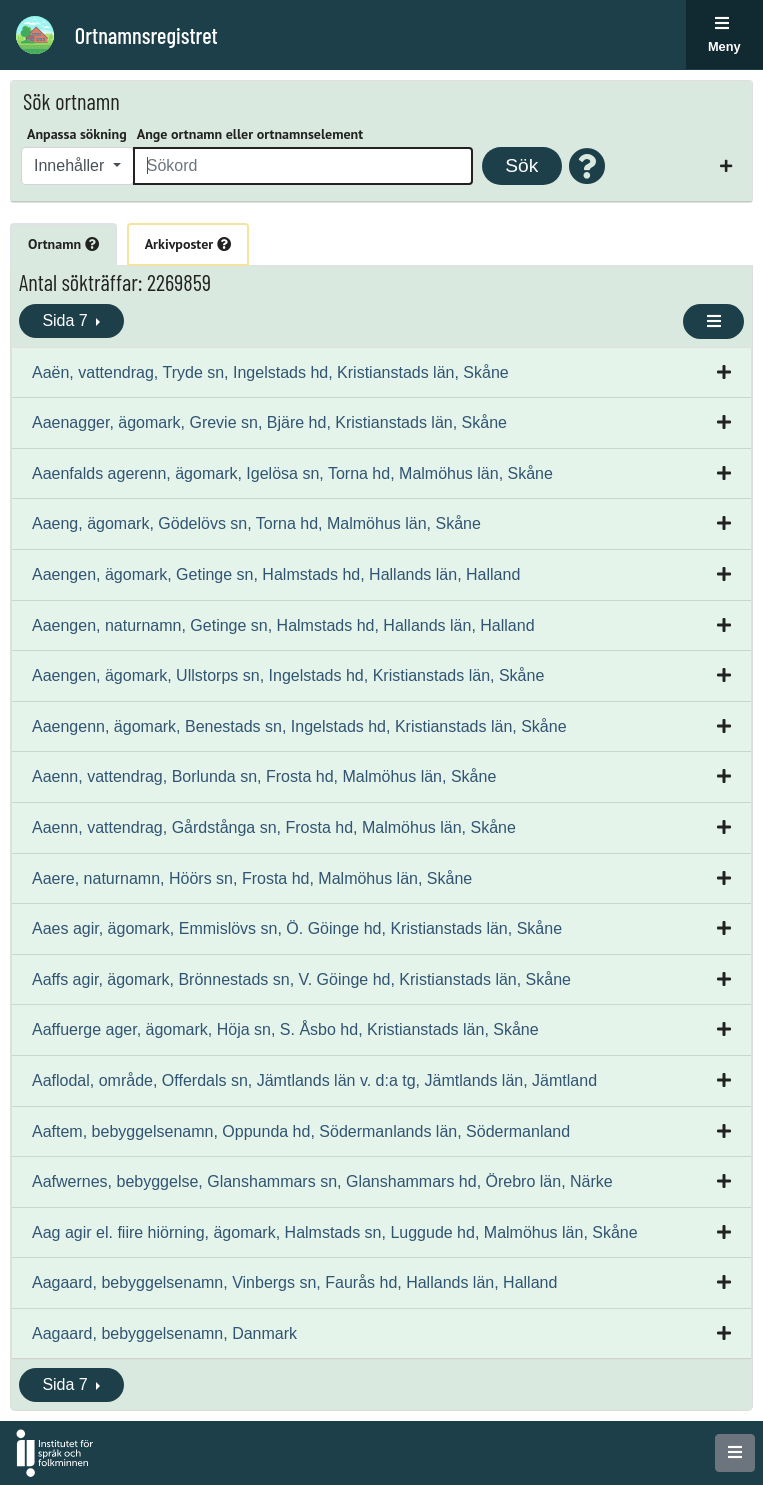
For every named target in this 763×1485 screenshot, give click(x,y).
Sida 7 (67, 320)
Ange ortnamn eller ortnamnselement (250, 134)
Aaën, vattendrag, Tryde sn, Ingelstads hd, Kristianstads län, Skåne (270, 372)
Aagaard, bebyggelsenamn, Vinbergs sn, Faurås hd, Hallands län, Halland (294, 1282)
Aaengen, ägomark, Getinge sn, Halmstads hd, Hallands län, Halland (276, 574)
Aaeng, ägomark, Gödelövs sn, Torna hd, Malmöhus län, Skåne (256, 523)
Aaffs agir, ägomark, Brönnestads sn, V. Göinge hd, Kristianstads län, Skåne (301, 979)
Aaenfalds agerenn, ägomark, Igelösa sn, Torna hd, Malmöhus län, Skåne (292, 473)
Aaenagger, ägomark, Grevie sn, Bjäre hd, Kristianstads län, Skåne (269, 422)
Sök (521, 165)
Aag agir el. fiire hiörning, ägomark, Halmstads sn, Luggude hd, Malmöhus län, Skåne (335, 1232)
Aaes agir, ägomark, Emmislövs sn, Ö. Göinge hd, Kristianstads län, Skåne (297, 928)
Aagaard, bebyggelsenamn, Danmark (164, 1333)
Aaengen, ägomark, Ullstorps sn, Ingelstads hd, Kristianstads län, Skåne (288, 675)
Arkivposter (188, 244)
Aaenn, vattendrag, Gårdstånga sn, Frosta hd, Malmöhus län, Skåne (274, 827)
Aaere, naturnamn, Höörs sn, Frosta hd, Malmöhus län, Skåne (252, 878)
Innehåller (71, 165)
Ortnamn (63, 244)
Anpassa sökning (77, 134)
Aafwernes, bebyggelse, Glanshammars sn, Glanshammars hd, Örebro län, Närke (322, 1181)
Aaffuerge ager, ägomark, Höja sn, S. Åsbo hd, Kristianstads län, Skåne (285, 1029)
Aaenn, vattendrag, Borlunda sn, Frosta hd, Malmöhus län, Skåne (264, 776)
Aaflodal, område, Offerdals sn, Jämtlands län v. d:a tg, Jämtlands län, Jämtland (314, 1080)
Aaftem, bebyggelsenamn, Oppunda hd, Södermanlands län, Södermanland (301, 1131)
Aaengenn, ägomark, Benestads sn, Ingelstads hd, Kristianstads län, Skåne (299, 726)
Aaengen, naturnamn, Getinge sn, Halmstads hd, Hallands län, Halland (283, 625)
